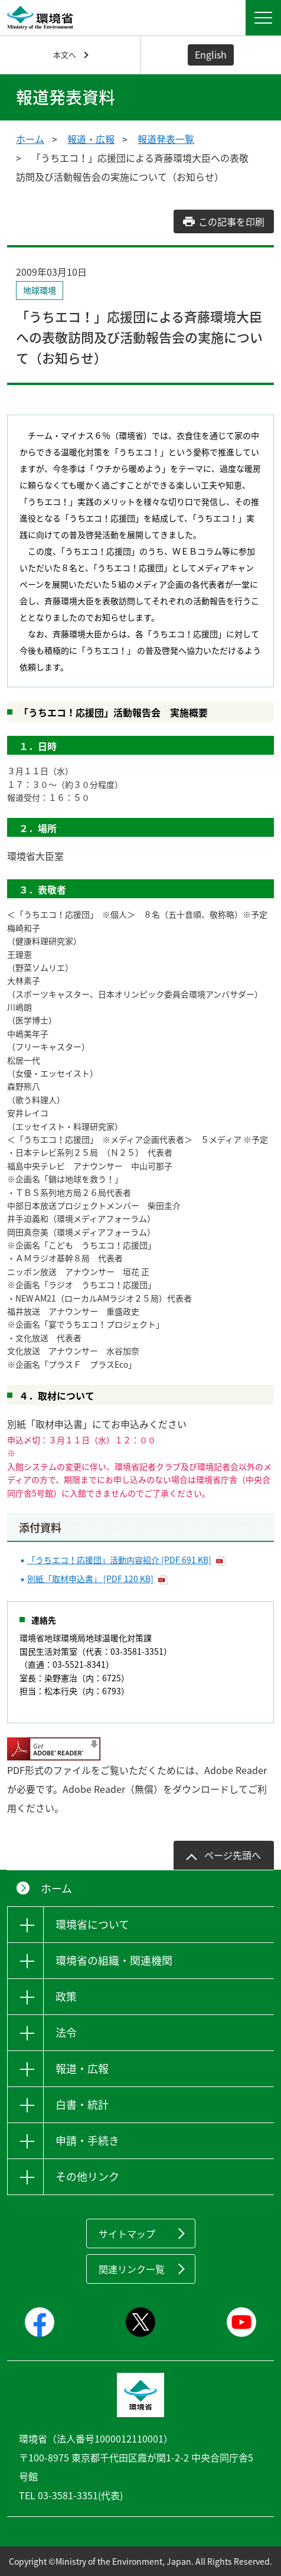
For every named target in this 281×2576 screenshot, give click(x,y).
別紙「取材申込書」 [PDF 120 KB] (90, 1578)
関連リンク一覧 (132, 2269)
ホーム (30, 139)
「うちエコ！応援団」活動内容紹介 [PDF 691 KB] (119, 1560)
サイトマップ (127, 2233)
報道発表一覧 (166, 139)
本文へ (64, 54)
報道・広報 (91, 139)
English (211, 54)
